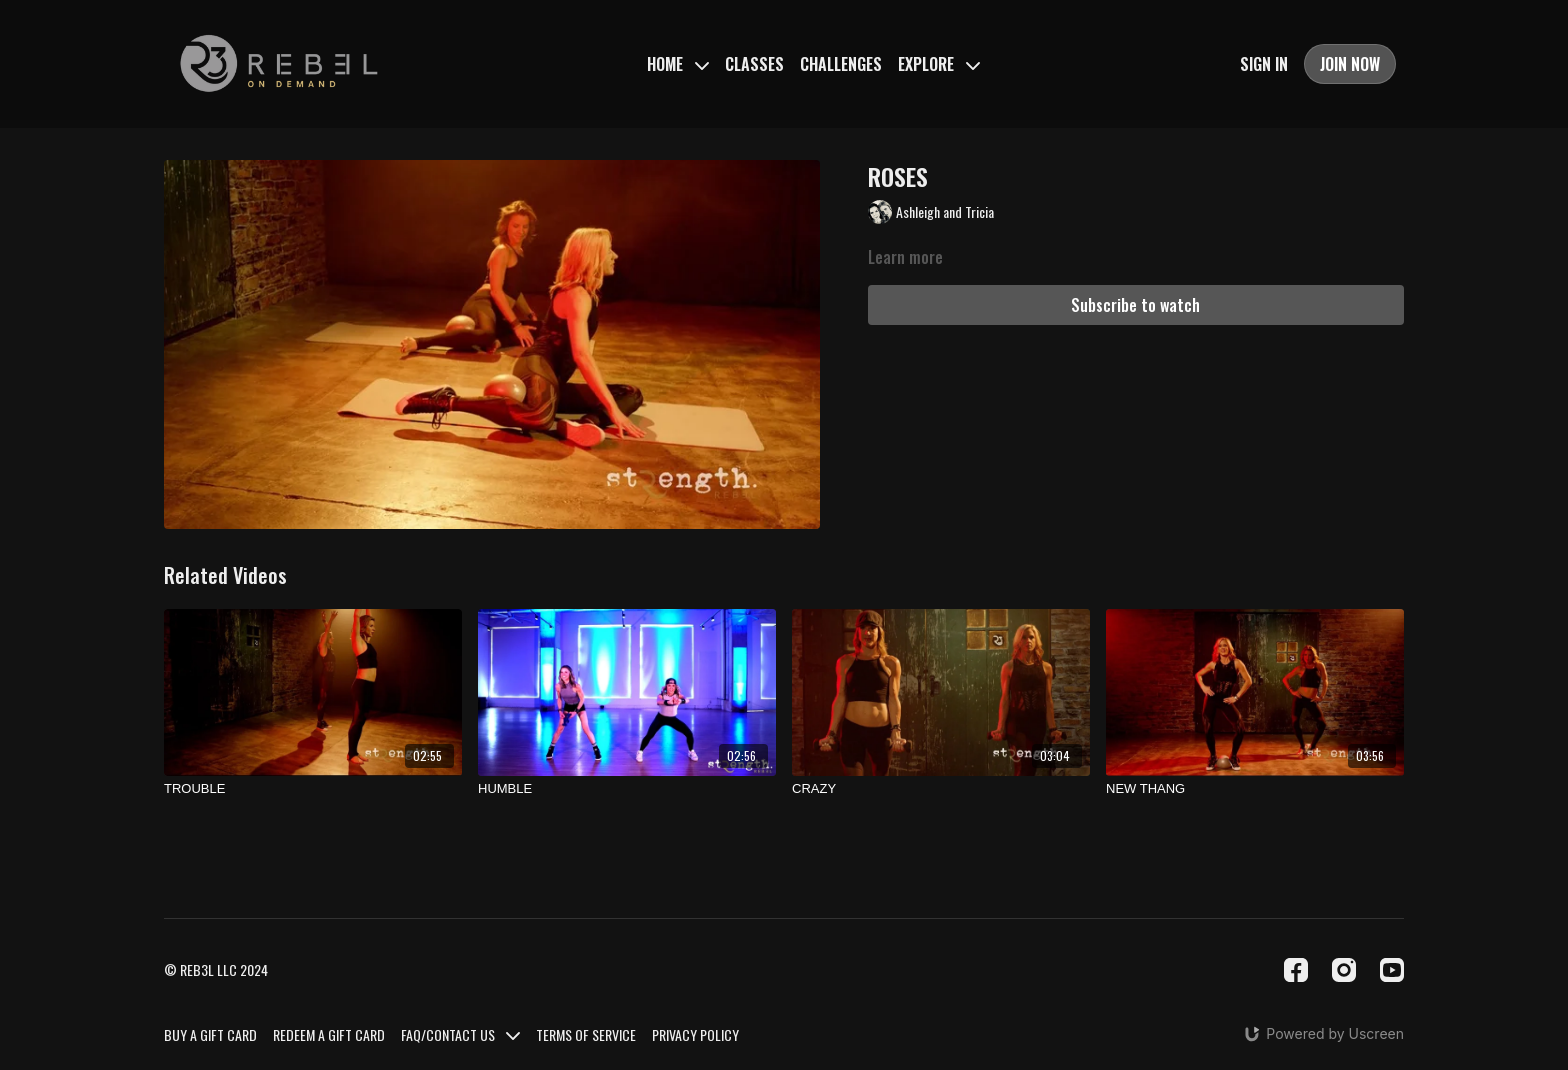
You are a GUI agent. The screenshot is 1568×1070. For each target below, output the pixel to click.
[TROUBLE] (313, 789)
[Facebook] (1296, 970)
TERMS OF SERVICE (586, 1034)
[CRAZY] (941, 789)
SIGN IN (1264, 64)
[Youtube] (1392, 970)
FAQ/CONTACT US (460, 1034)
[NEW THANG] (1255, 789)
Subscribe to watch (1135, 305)
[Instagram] (1344, 970)
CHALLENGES (841, 64)
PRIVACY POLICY (695, 1034)
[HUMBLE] (627, 789)
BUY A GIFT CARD (210, 1034)
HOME (678, 64)
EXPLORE (939, 64)
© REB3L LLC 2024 (216, 970)
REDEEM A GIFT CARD (329, 1034)
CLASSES (754, 64)
